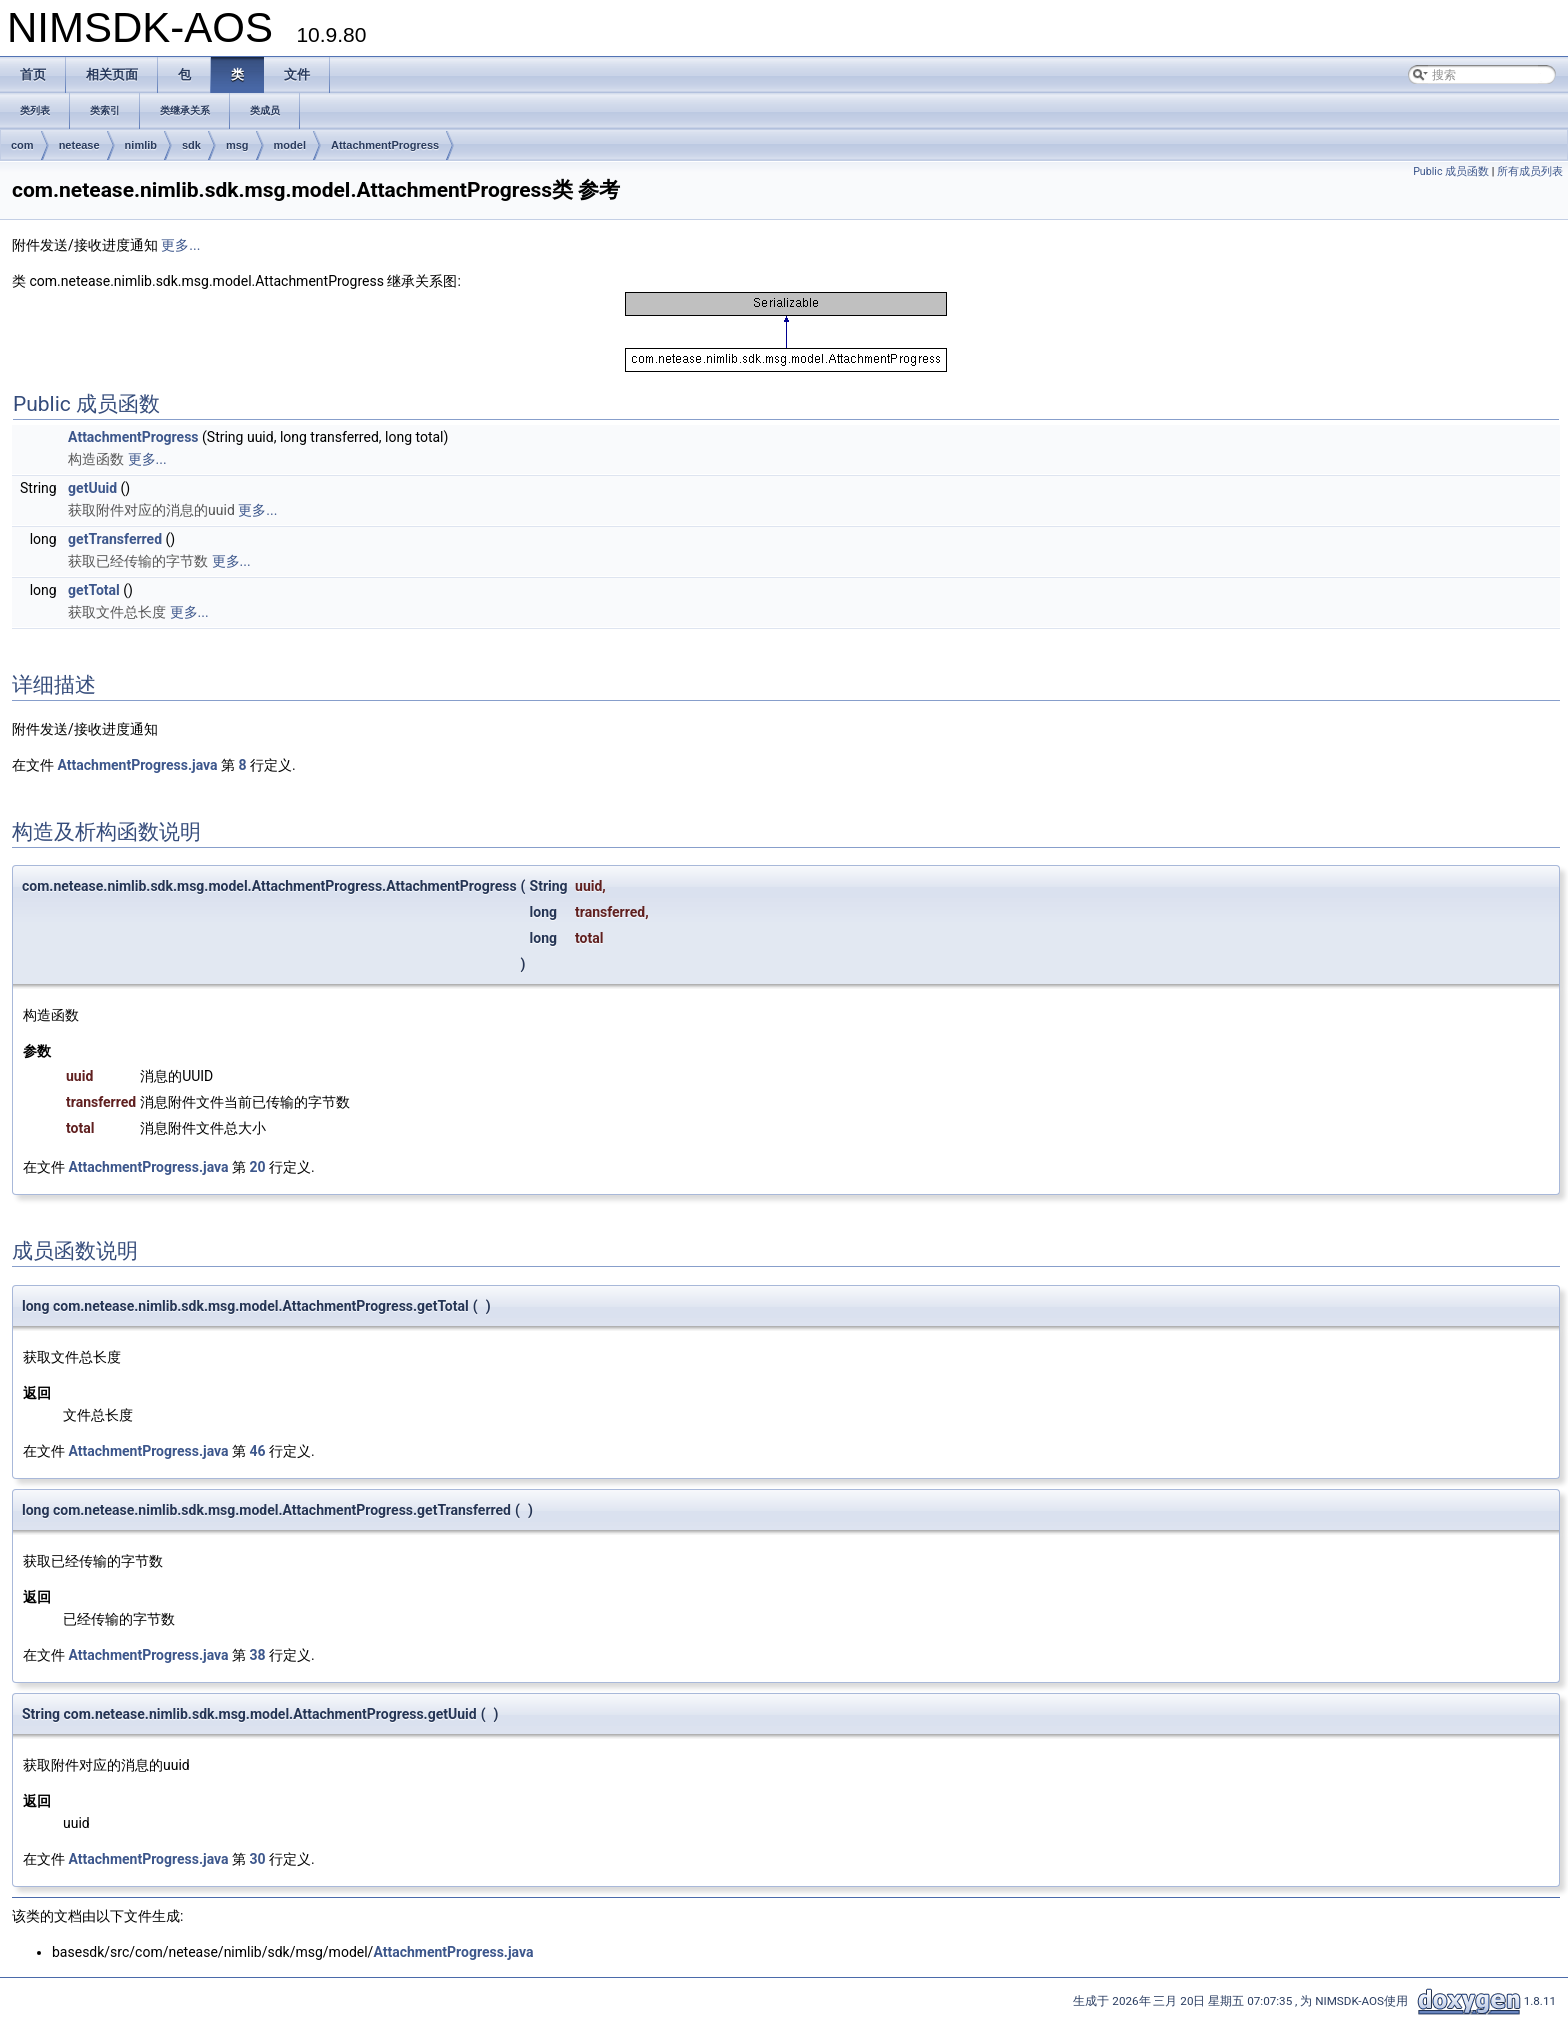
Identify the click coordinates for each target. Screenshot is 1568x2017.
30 (257, 1859)
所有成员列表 (1530, 171)
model (290, 145)
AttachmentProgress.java (137, 765)
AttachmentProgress (385, 145)
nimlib (141, 145)
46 (257, 1451)
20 (257, 1167)
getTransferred (115, 539)
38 (257, 1655)
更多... (180, 245)
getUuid (92, 488)
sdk (191, 145)
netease (79, 145)
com (22, 145)
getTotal (94, 590)
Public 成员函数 (1451, 171)
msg (237, 145)
